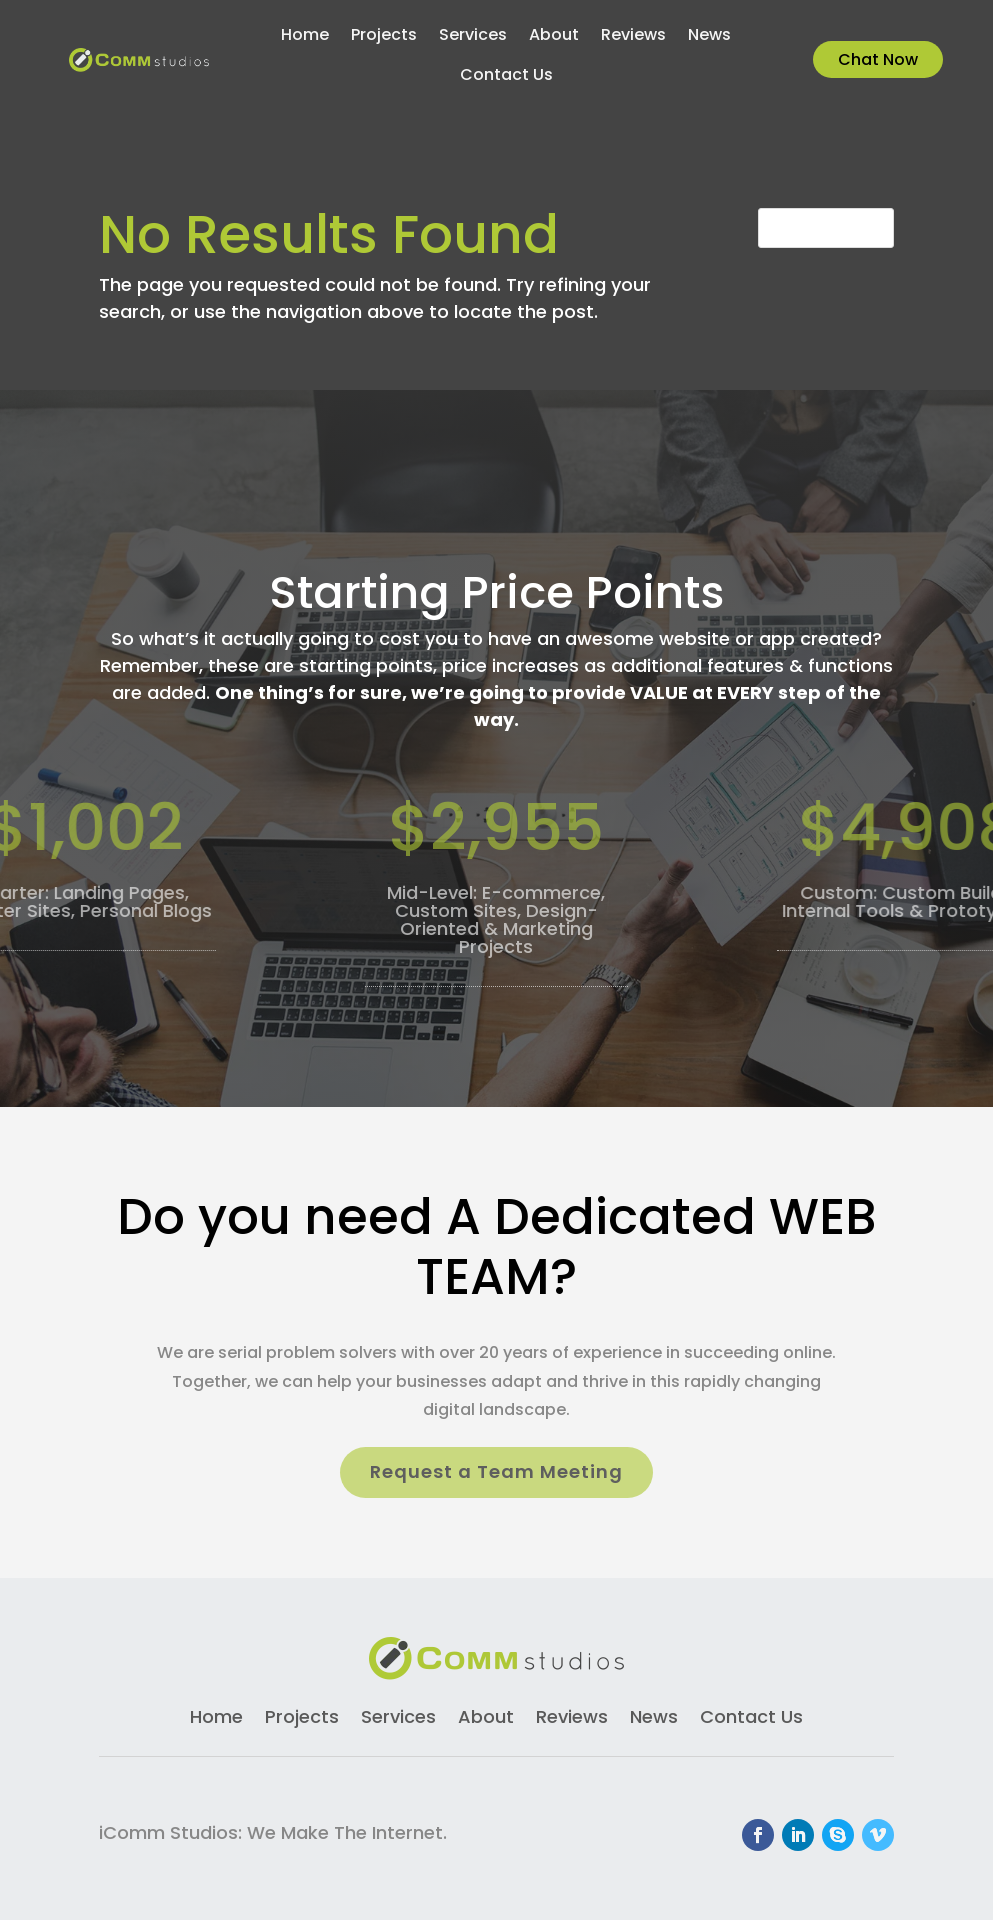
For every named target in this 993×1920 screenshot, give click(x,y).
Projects (384, 37)
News (709, 37)
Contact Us (506, 77)
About (554, 37)
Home (305, 37)
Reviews (633, 37)
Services (473, 37)
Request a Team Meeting (496, 1471)
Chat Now (878, 59)
